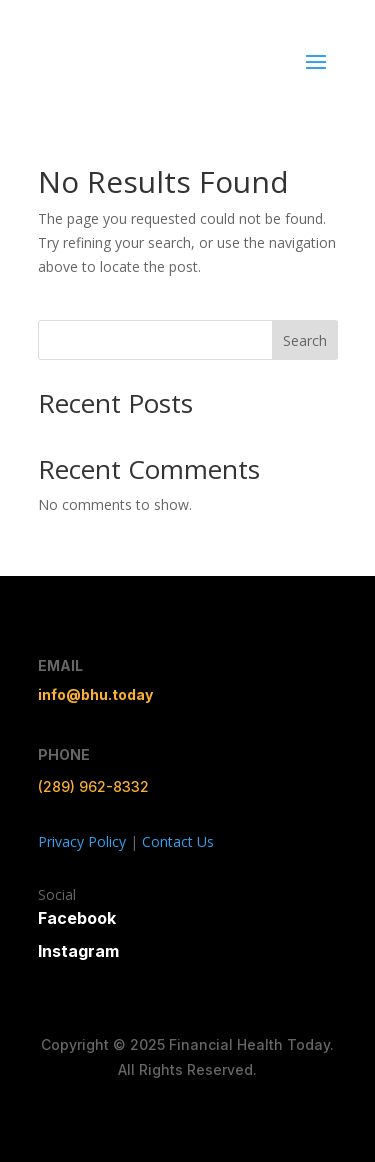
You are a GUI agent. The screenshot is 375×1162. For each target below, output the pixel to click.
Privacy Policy (82, 841)
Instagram (78, 951)
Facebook (77, 918)
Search (305, 340)
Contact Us (178, 841)
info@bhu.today (95, 694)
